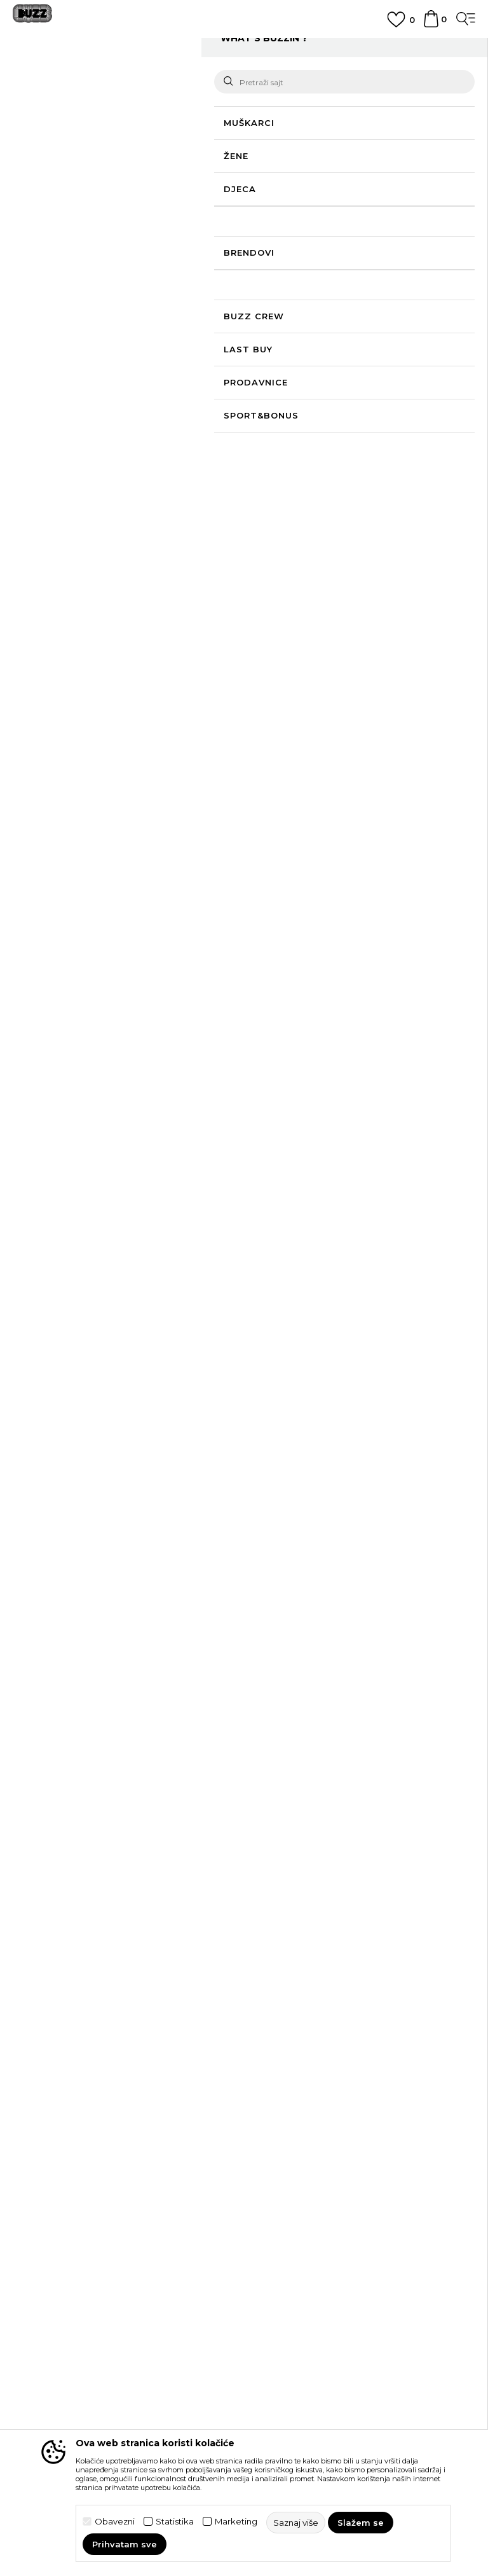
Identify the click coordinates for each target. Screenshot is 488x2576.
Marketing (236, 2521)
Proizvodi (171, 78)
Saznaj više (207, 170)
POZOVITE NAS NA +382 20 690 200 (244, 47)
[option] (244, 52)
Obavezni (115, 2521)
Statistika (175, 2521)
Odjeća (211, 78)
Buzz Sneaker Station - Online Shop (79, 78)
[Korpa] (431, 25)
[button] (48, 215)
